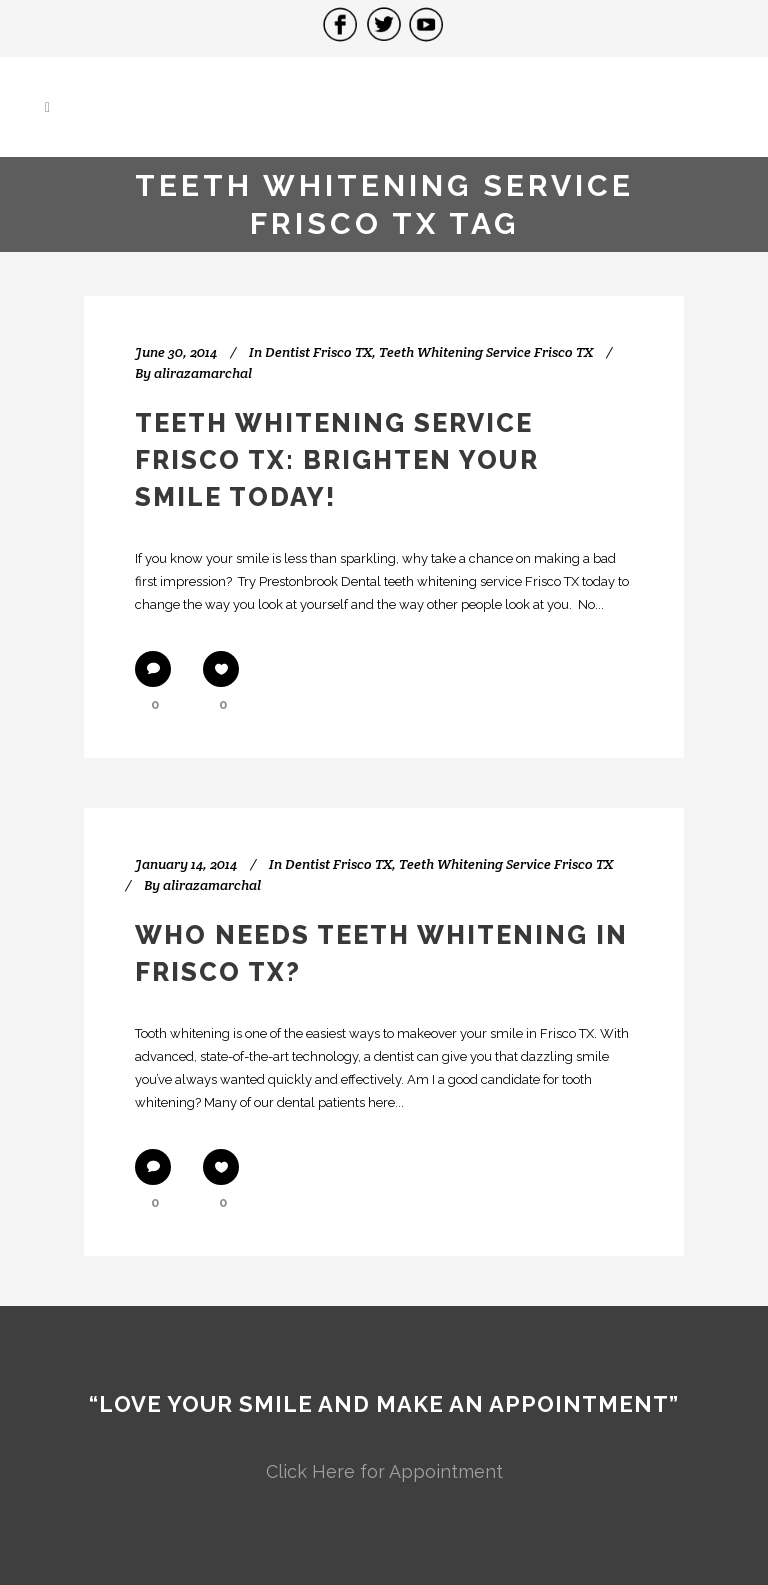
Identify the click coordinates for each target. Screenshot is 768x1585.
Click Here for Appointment (384, 1471)
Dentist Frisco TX (318, 352)
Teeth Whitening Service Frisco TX (486, 352)
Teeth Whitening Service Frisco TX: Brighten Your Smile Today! (337, 460)
